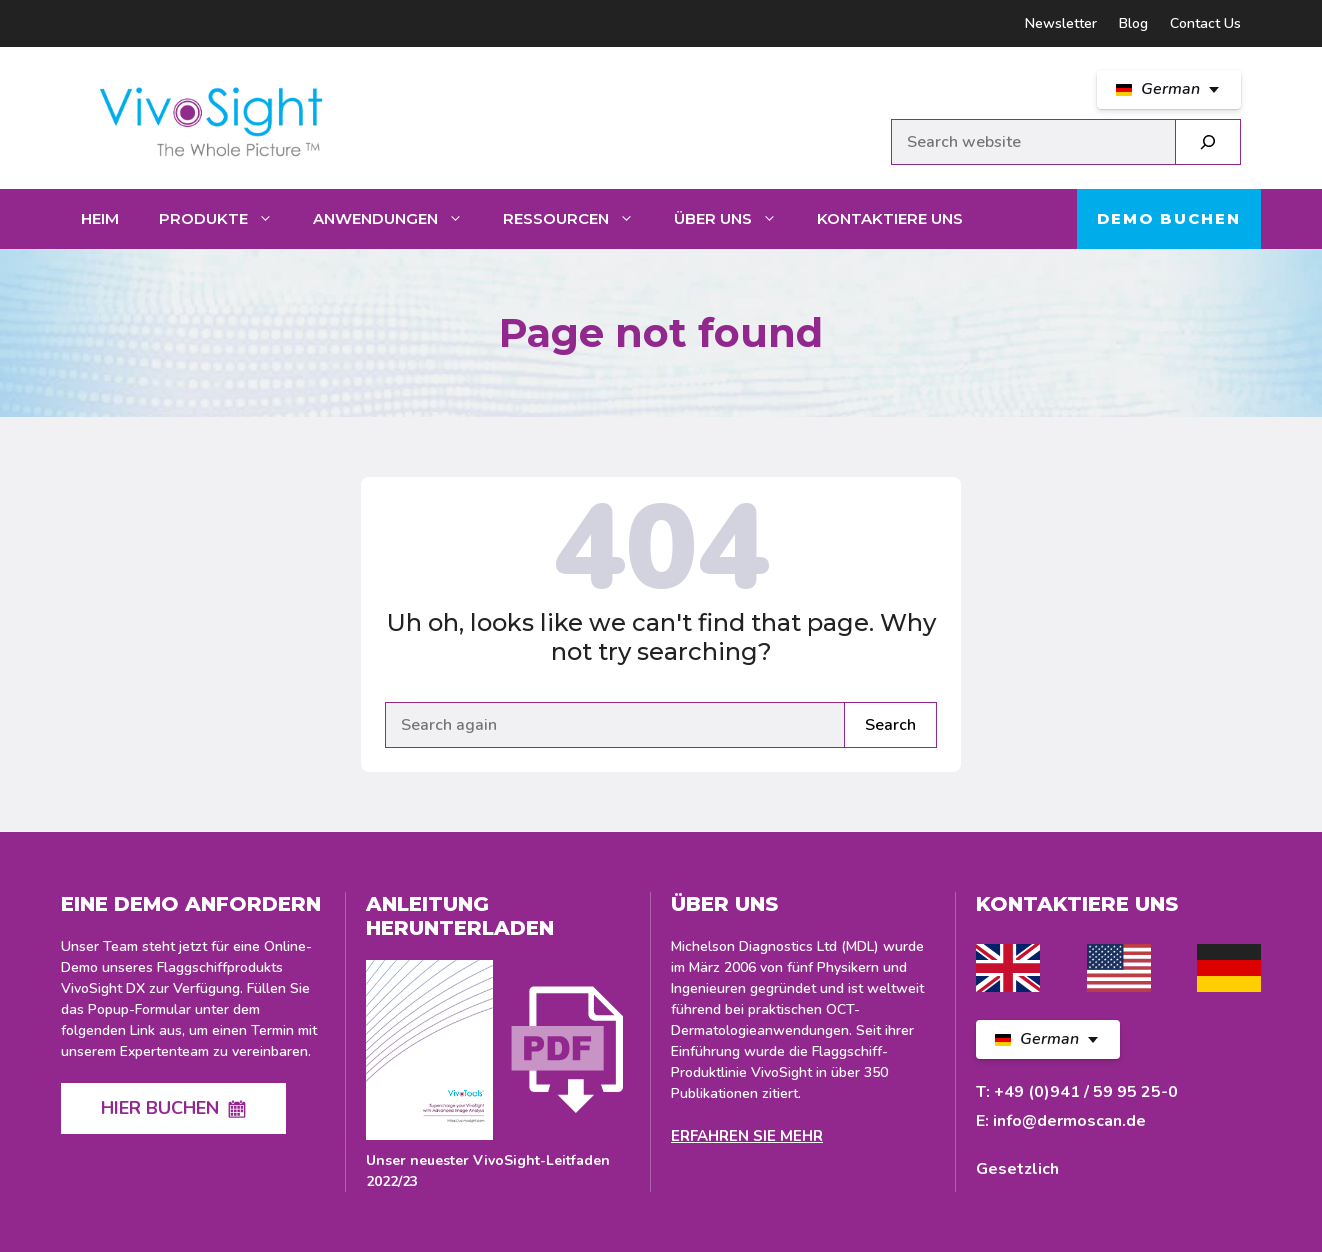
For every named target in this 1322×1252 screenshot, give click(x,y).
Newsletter (1061, 23)
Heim (100, 218)
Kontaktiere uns (890, 218)
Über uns (735, 219)
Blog (1133, 23)
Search (890, 725)
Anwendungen (398, 219)
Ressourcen (578, 219)
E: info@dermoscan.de (1061, 1121)
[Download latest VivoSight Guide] (498, 1076)
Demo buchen (1169, 218)
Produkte (226, 219)
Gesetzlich (1017, 1169)
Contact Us (1205, 23)
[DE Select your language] (1169, 89)
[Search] (1208, 142)
